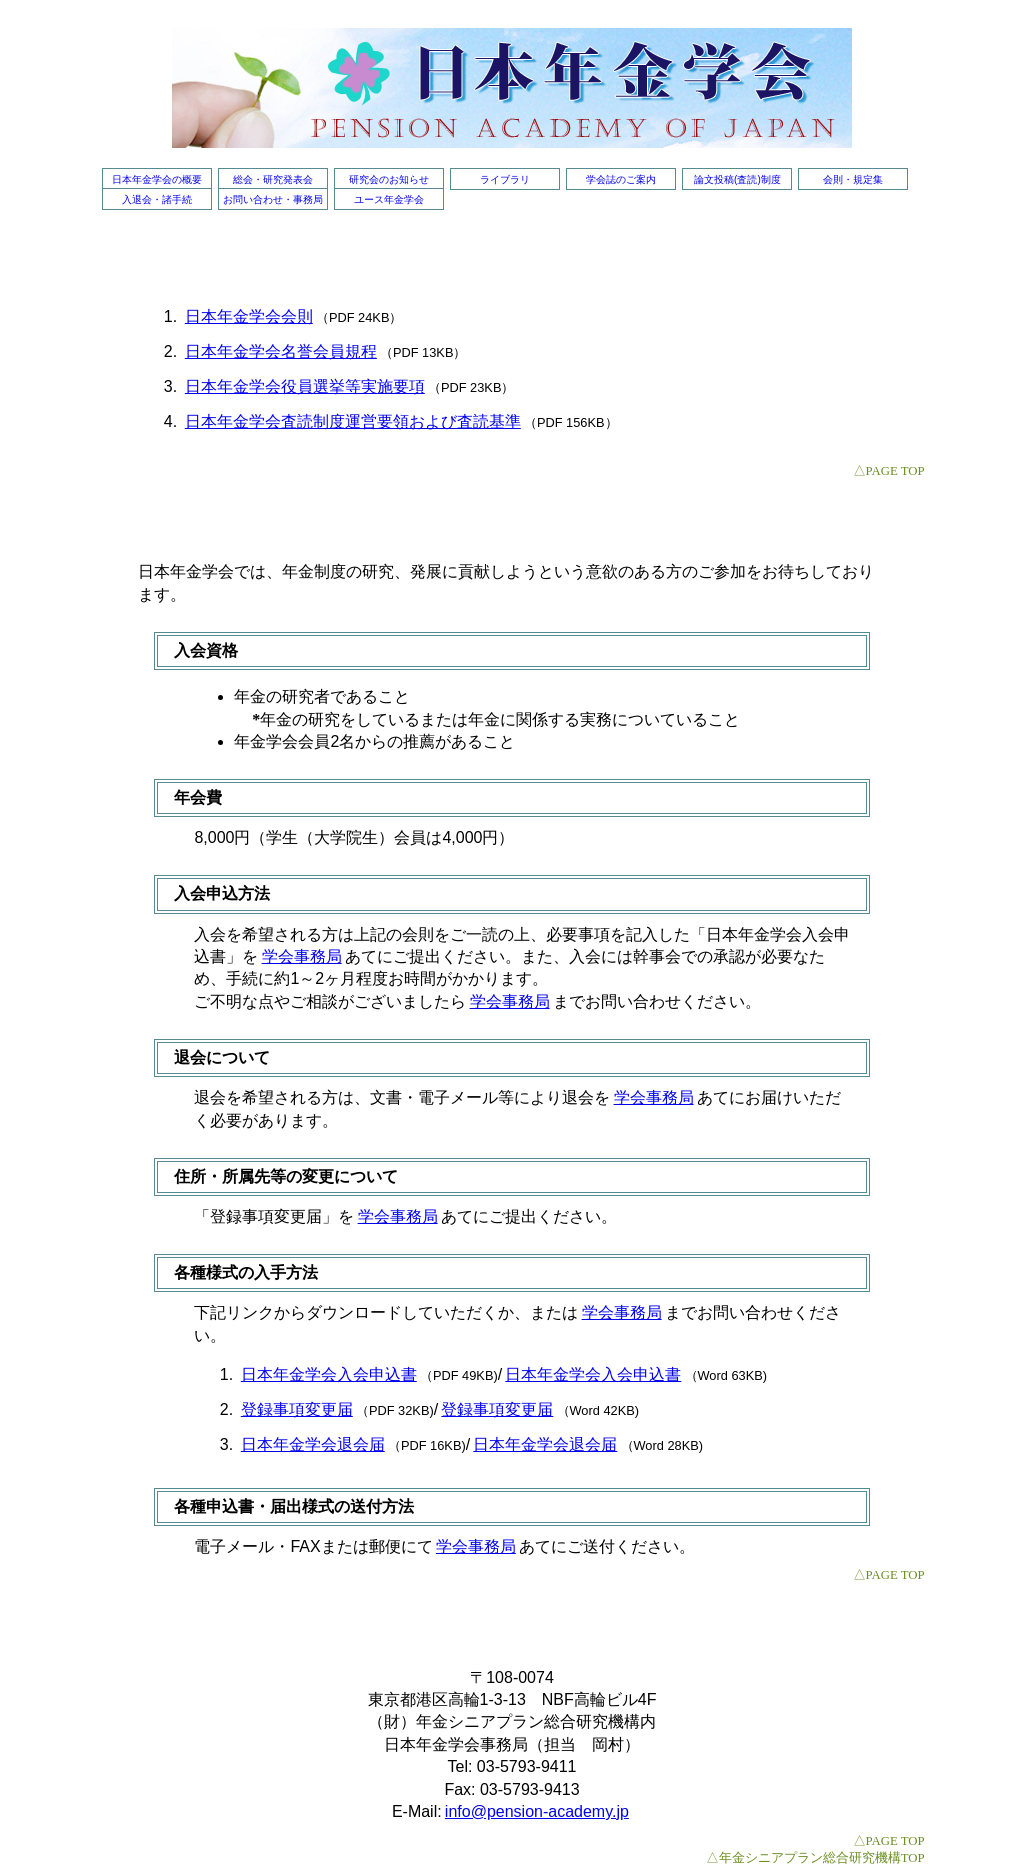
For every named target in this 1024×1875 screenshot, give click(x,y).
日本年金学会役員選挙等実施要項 (305, 386)
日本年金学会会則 (249, 316)
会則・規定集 (853, 179)
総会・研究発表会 (273, 179)
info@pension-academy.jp (537, 1811)
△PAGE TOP (889, 471)
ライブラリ (505, 179)
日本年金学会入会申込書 (329, 1374)
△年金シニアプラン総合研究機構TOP (815, 1858)
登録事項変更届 (297, 1409)
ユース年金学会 (389, 199)
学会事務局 (302, 956)
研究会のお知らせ (389, 179)
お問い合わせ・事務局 (273, 199)
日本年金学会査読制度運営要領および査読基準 (353, 421)
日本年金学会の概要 (157, 179)
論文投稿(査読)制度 (737, 179)
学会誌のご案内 (621, 179)
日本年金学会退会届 (313, 1444)
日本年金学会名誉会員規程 (281, 351)
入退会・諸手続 (157, 199)
